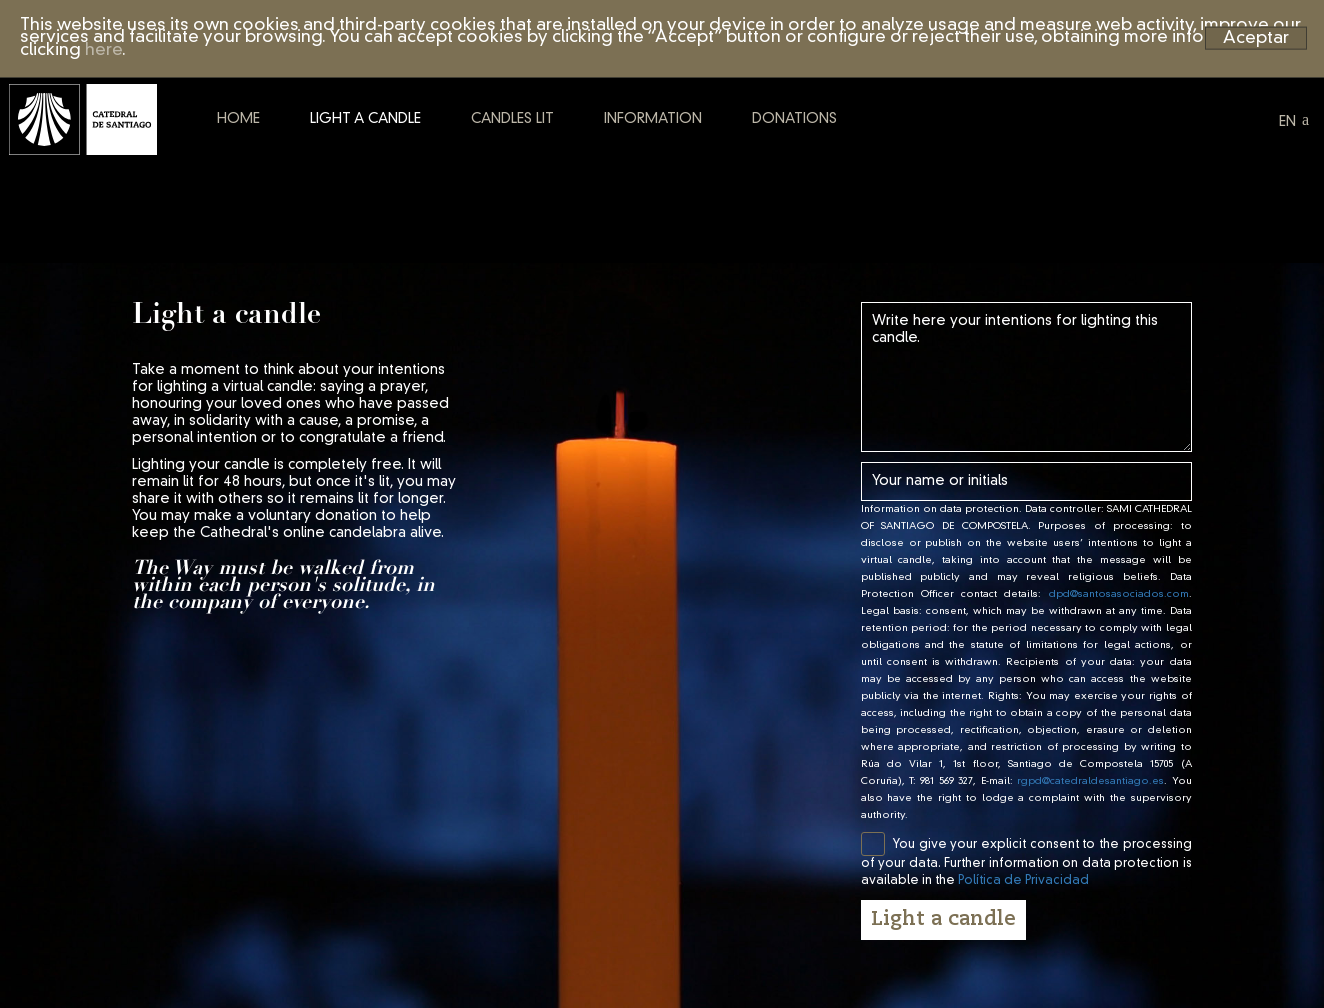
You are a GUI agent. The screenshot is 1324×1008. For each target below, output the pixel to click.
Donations (866, 163)
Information (725, 163)
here (103, 50)
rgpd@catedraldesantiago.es (1090, 781)
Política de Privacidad (1023, 881)
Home (310, 163)
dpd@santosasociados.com (1119, 594)
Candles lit (584, 163)
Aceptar (1256, 37)
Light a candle (437, 163)
